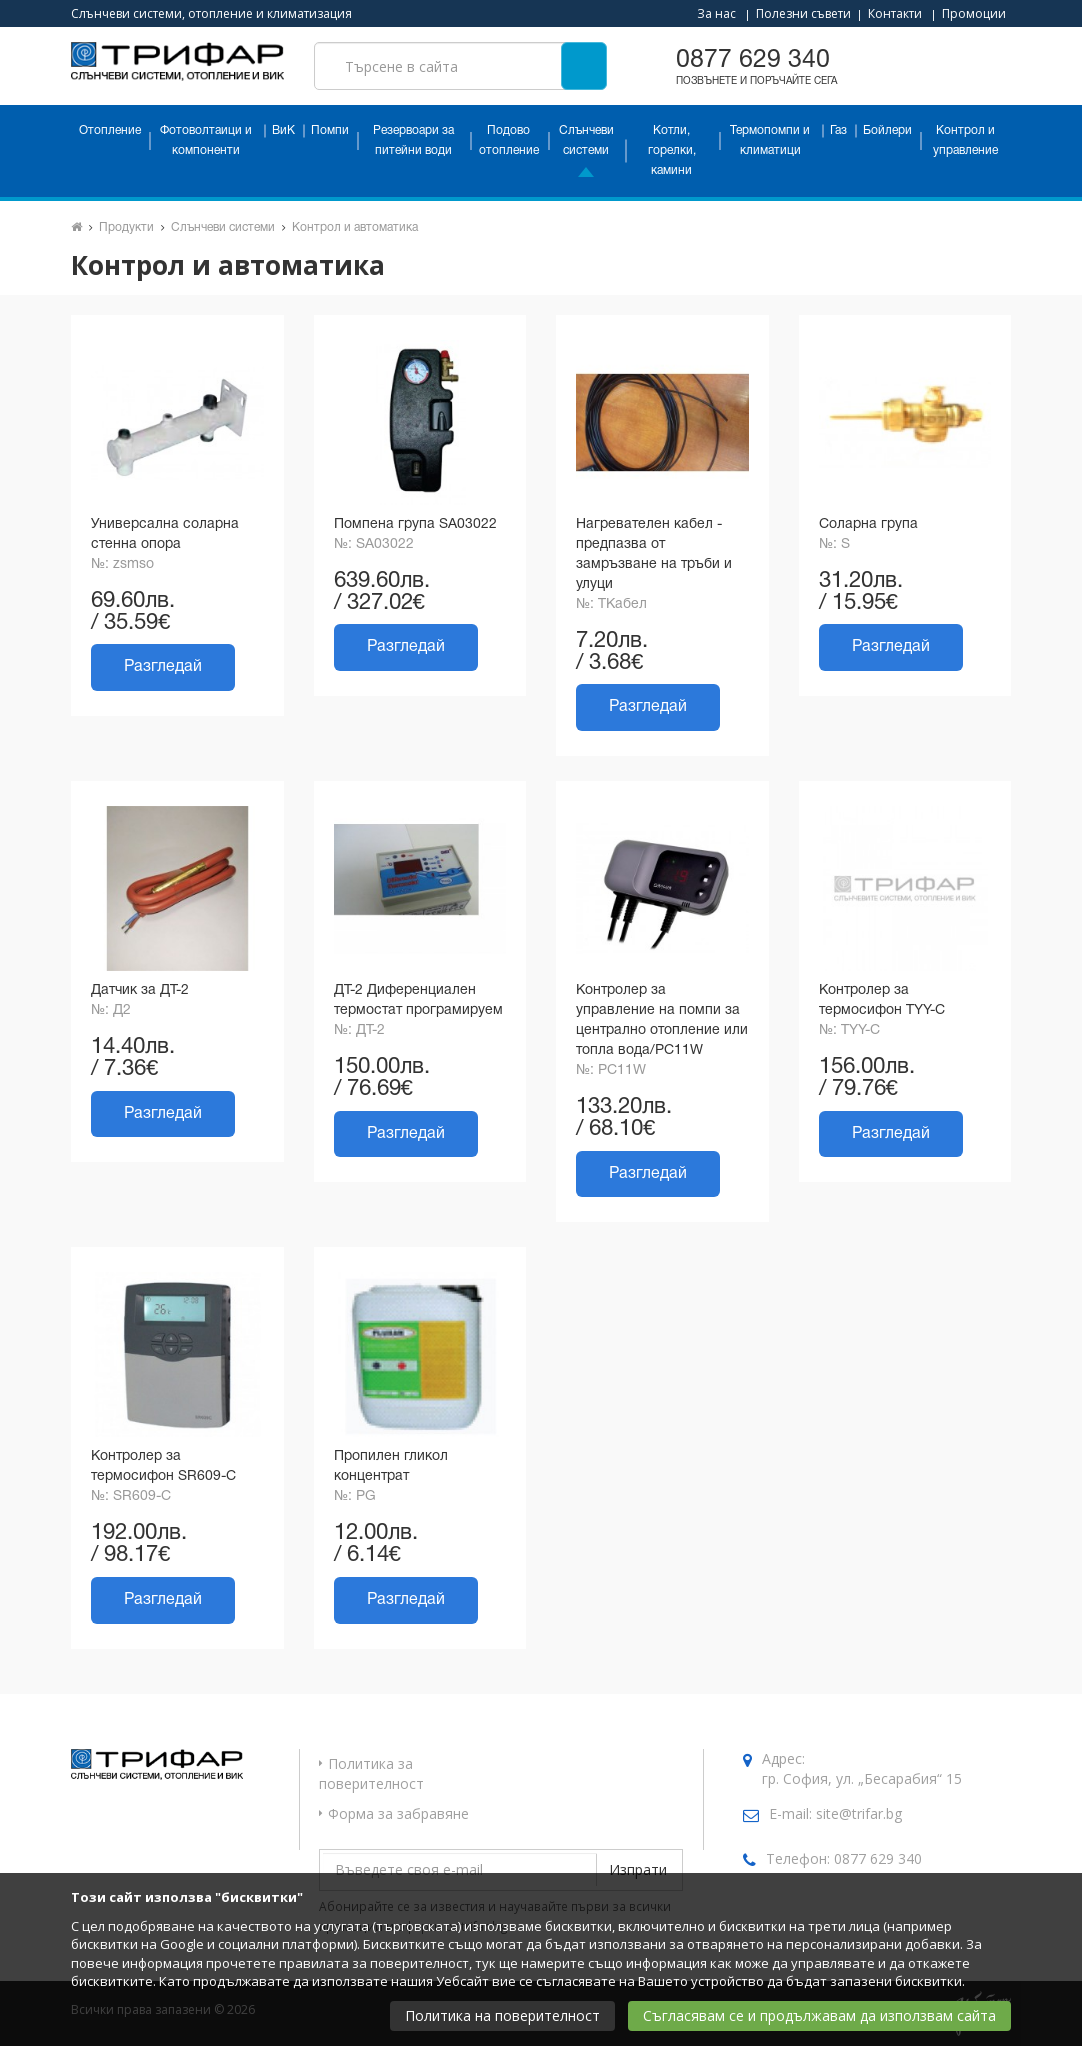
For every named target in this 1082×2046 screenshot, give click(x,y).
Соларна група (868, 524)
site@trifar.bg (859, 1813)
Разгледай (163, 667)
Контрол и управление (965, 140)
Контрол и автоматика (355, 227)
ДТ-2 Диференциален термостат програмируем (418, 1000)
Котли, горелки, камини (672, 150)
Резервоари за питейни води (413, 140)
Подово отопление (509, 140)
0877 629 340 (878, 1858)
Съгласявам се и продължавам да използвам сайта (819, 2015)
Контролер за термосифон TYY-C (882, 1000)
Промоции (974, 13)
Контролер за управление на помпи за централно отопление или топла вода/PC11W (662, 1020)
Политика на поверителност (502, 2015)
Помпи (330, 130)
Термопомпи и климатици (770, 140)
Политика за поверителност (371, 1773)
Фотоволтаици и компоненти (206, 140)
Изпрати (638, 1869)
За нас (716, 13)
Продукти (126, 227)
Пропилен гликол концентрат (391, 1466)
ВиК (283, 130)
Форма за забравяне (398, 1813)
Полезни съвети (803, 13)
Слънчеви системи (586, 140)
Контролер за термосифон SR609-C (163, 1466)
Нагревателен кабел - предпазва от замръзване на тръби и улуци (654, 554)
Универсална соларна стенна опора (165, 534)
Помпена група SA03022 (415, 524)
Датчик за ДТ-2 (140, 990)
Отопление (110, 130)
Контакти (895, 13)
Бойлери (887, 130)
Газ (838, 130)
